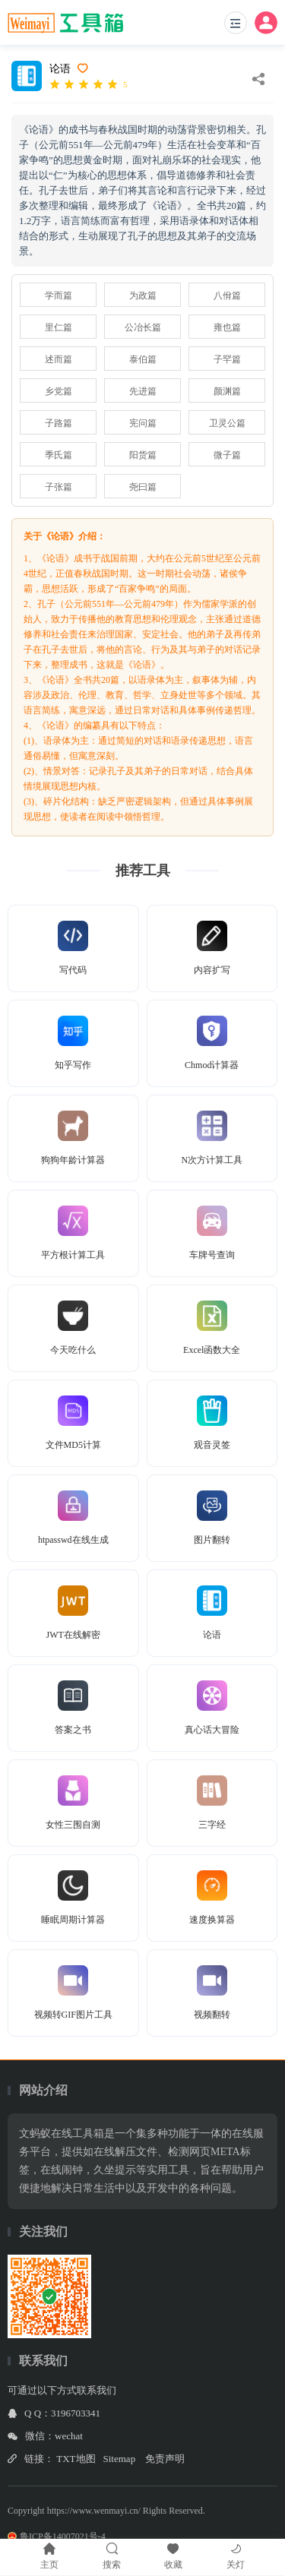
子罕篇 (227, 359)
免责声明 (165, 2458)
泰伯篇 (143, 359)
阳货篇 (143, 455)
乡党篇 (58, 391)
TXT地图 (75, 2458)
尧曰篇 (143, 487)
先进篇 (143, 391)
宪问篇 (143, 423)
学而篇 (58, 295)
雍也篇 (227, 327)
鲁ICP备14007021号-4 (57, 2536)
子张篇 (58, 487)
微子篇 (227, 455)
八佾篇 (227, 295)
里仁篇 (58, 327)
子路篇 (58, 423)
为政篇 (143, 295)
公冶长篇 (143, 327)
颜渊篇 (227, 391)
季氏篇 (58, 455)
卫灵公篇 (227, 423)
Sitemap (119, 2458)
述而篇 (58, 359)
